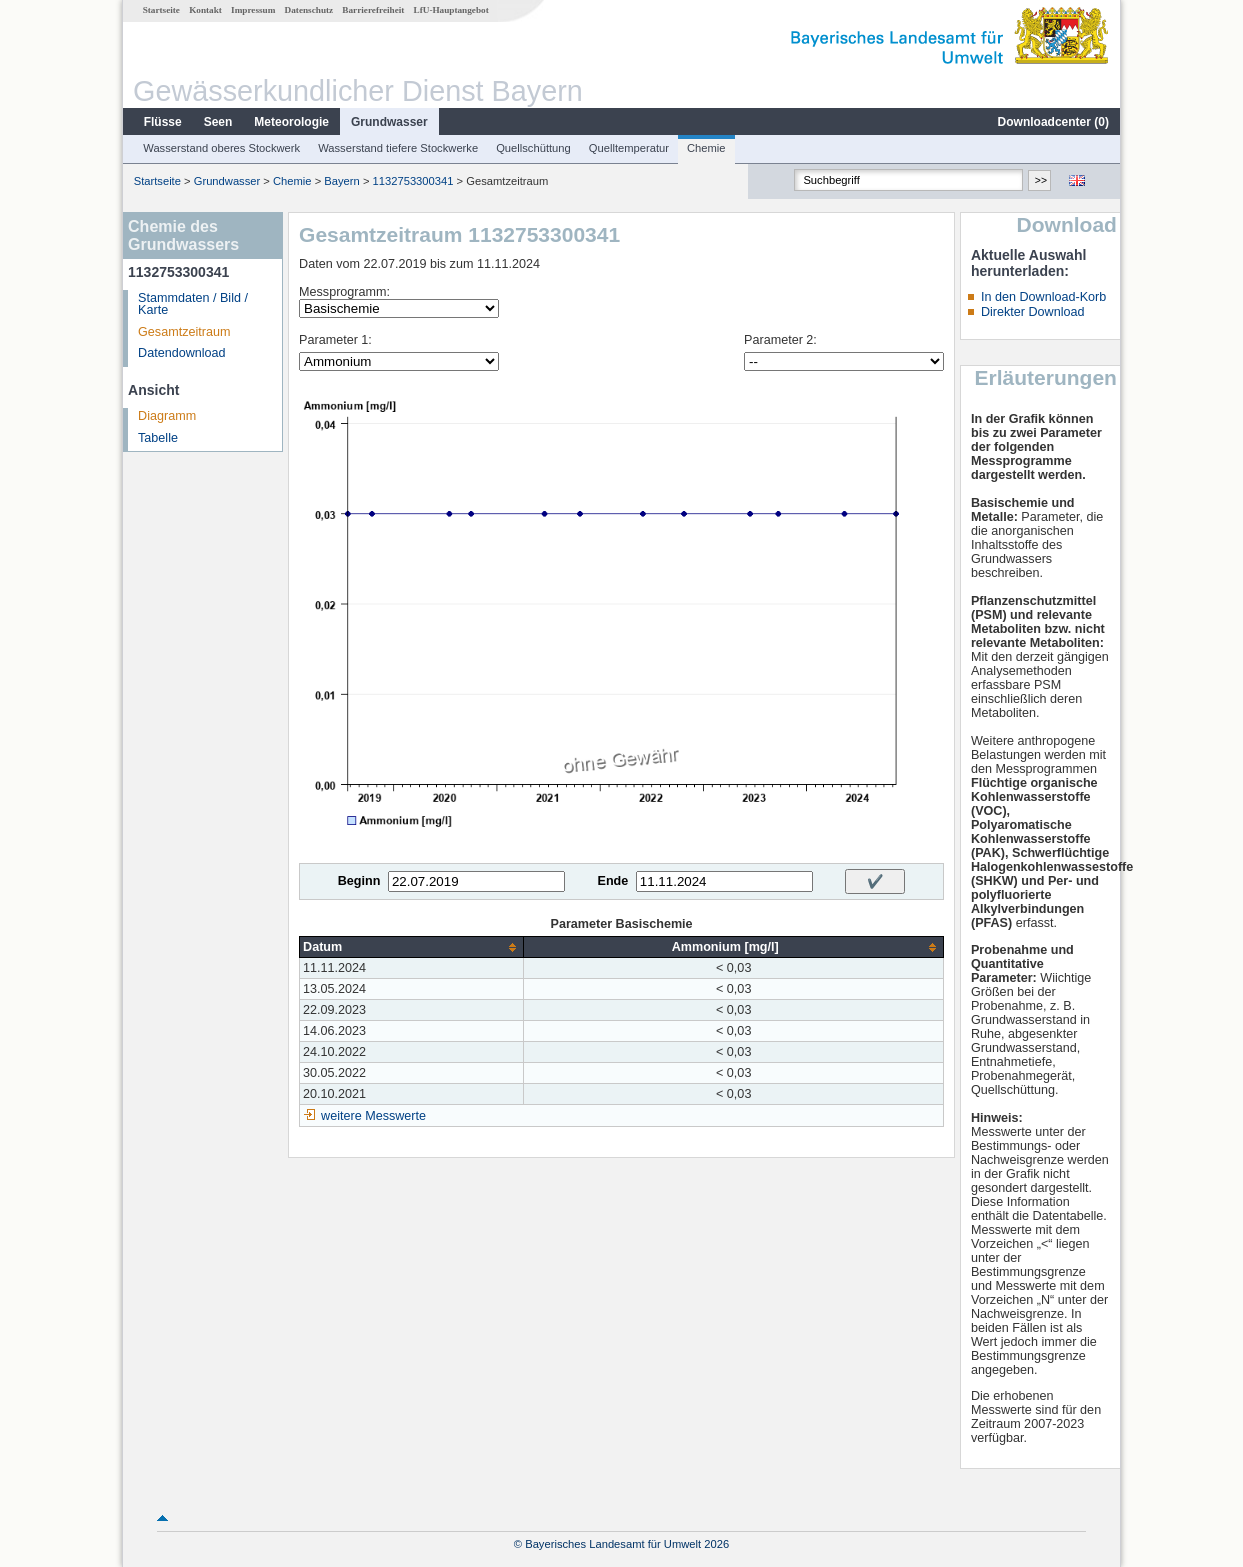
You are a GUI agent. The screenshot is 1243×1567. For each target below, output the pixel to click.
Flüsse (163, 122)
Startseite (161, 10)
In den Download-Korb (1043, 297)
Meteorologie (291, 122)
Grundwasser (389, 122)
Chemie (706, 148)
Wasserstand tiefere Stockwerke (398, 148)
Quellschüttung (533, 148)
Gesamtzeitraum (184, 332)
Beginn (359, 881)
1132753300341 (413, 181)
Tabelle (158, 438)
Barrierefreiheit (373, 10)
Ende (612, 881)
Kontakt (205, 10)
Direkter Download (1033, 312)
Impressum (253, 10)
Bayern (341, 181)
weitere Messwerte (373, 1116)
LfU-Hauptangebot (451, 10)
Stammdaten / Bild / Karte (193, 304)
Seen (218, 122)
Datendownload (182, 353)
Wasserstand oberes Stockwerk (221, 148)
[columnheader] (412, 947)
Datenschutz (309, 10)
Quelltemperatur (629, 148)
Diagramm (167, 416)
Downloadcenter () (1053, 122)
